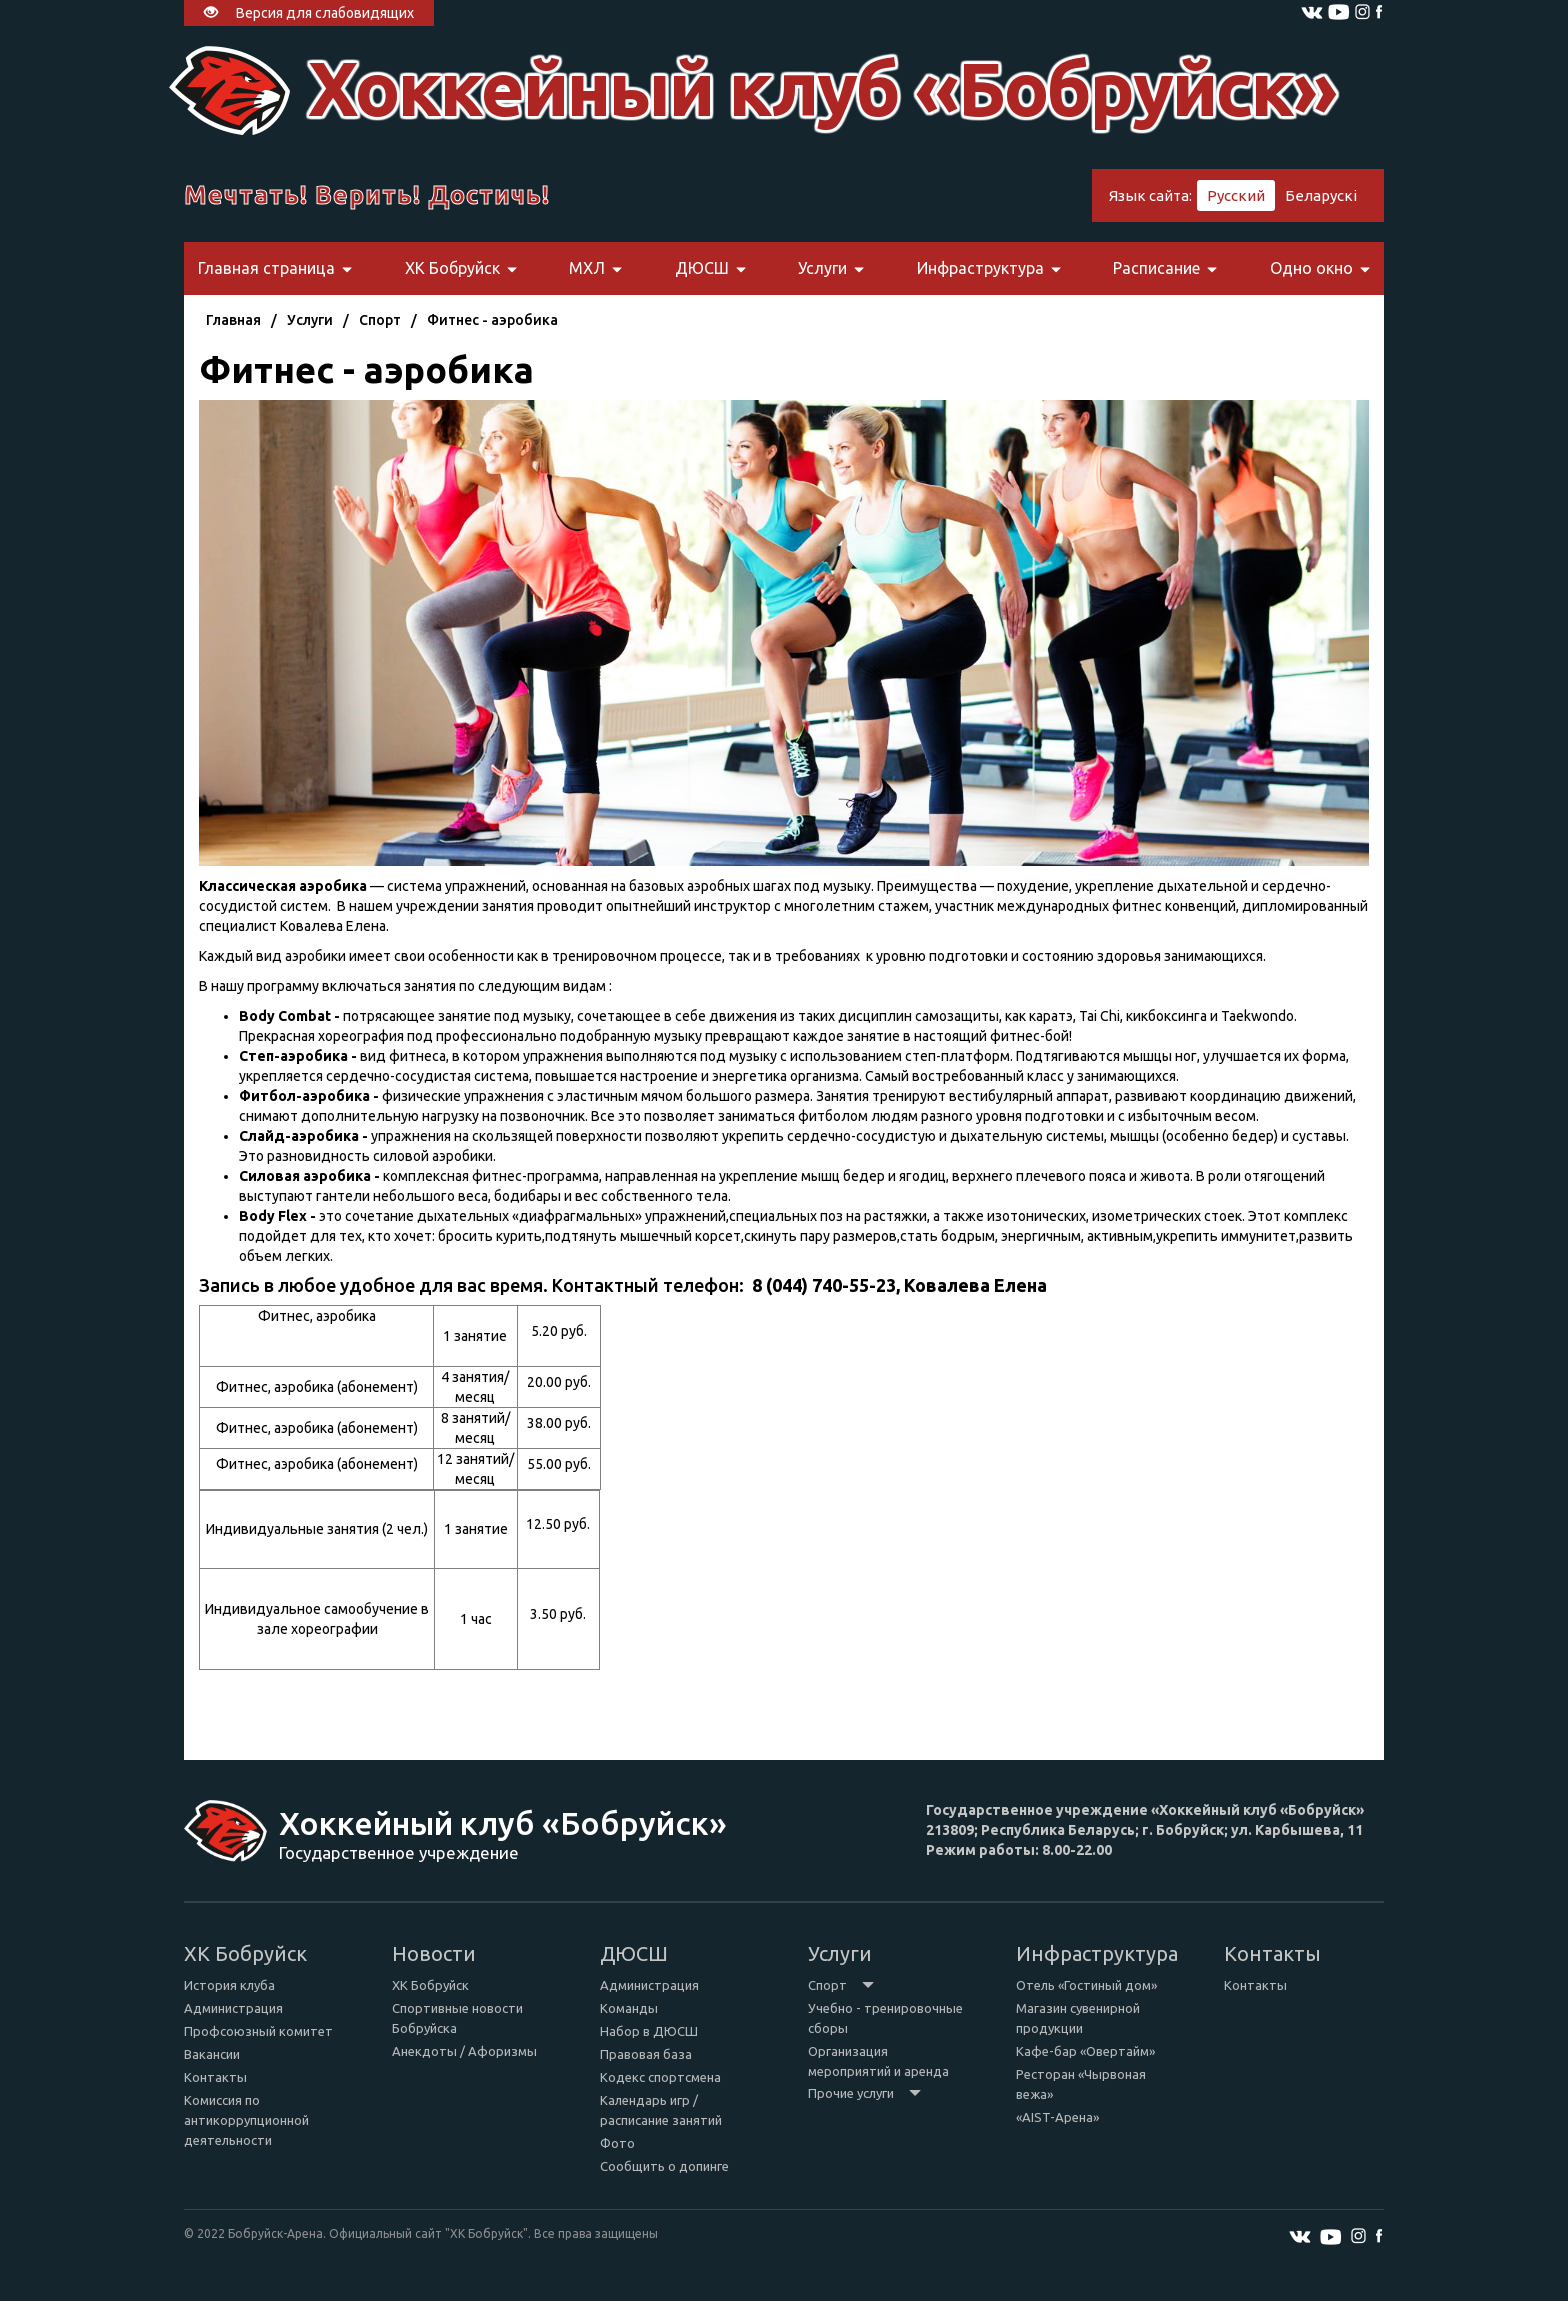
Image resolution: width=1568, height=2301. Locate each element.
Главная (233, 320)
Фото (617, 2143)
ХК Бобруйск (461, 268)
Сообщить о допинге (664, 2166)
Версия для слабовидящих (309, 13)
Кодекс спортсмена (660, 2077)
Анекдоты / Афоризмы (464, 2051)
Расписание (1165, 268)
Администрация (233, 2008)
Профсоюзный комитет (258, 2031)
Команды (629, 2008)
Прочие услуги (864, 2093)
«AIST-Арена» (1057, 2117)
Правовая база (646, 2054)
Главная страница (275, 268)
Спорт (380, 320)
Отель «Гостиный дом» (1086, 1985)
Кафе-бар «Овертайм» (1085, 2051)
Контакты (215, 2077)
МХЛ (595, 268)
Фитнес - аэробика (492, 320)
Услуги (831, 268)
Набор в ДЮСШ (649, 2031)
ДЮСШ (710, 268)
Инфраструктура (989, 268)
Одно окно (1320, 268)
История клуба (229, 1985)
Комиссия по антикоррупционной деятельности (246, 2120)
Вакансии (212, 2054)
